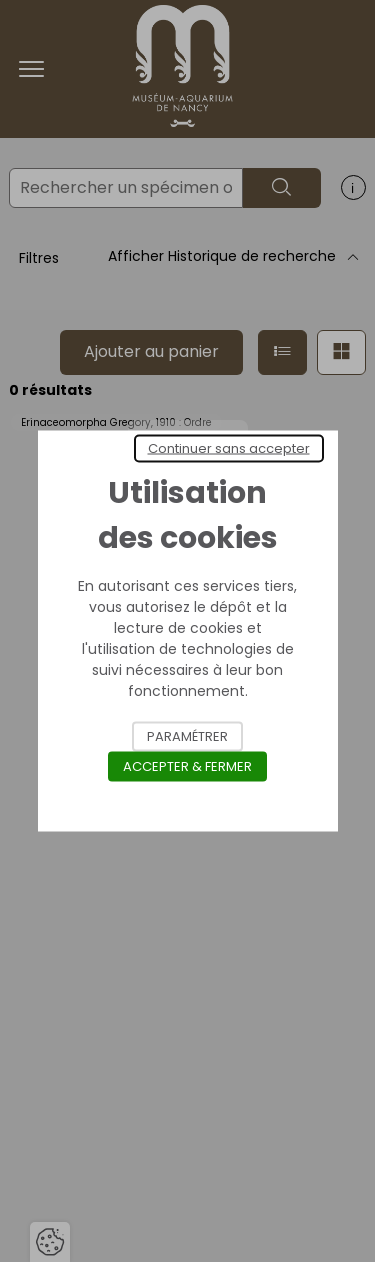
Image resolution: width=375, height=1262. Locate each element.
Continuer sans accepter (229, 448)
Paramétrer (187, 736)
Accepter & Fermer (187, 766)
